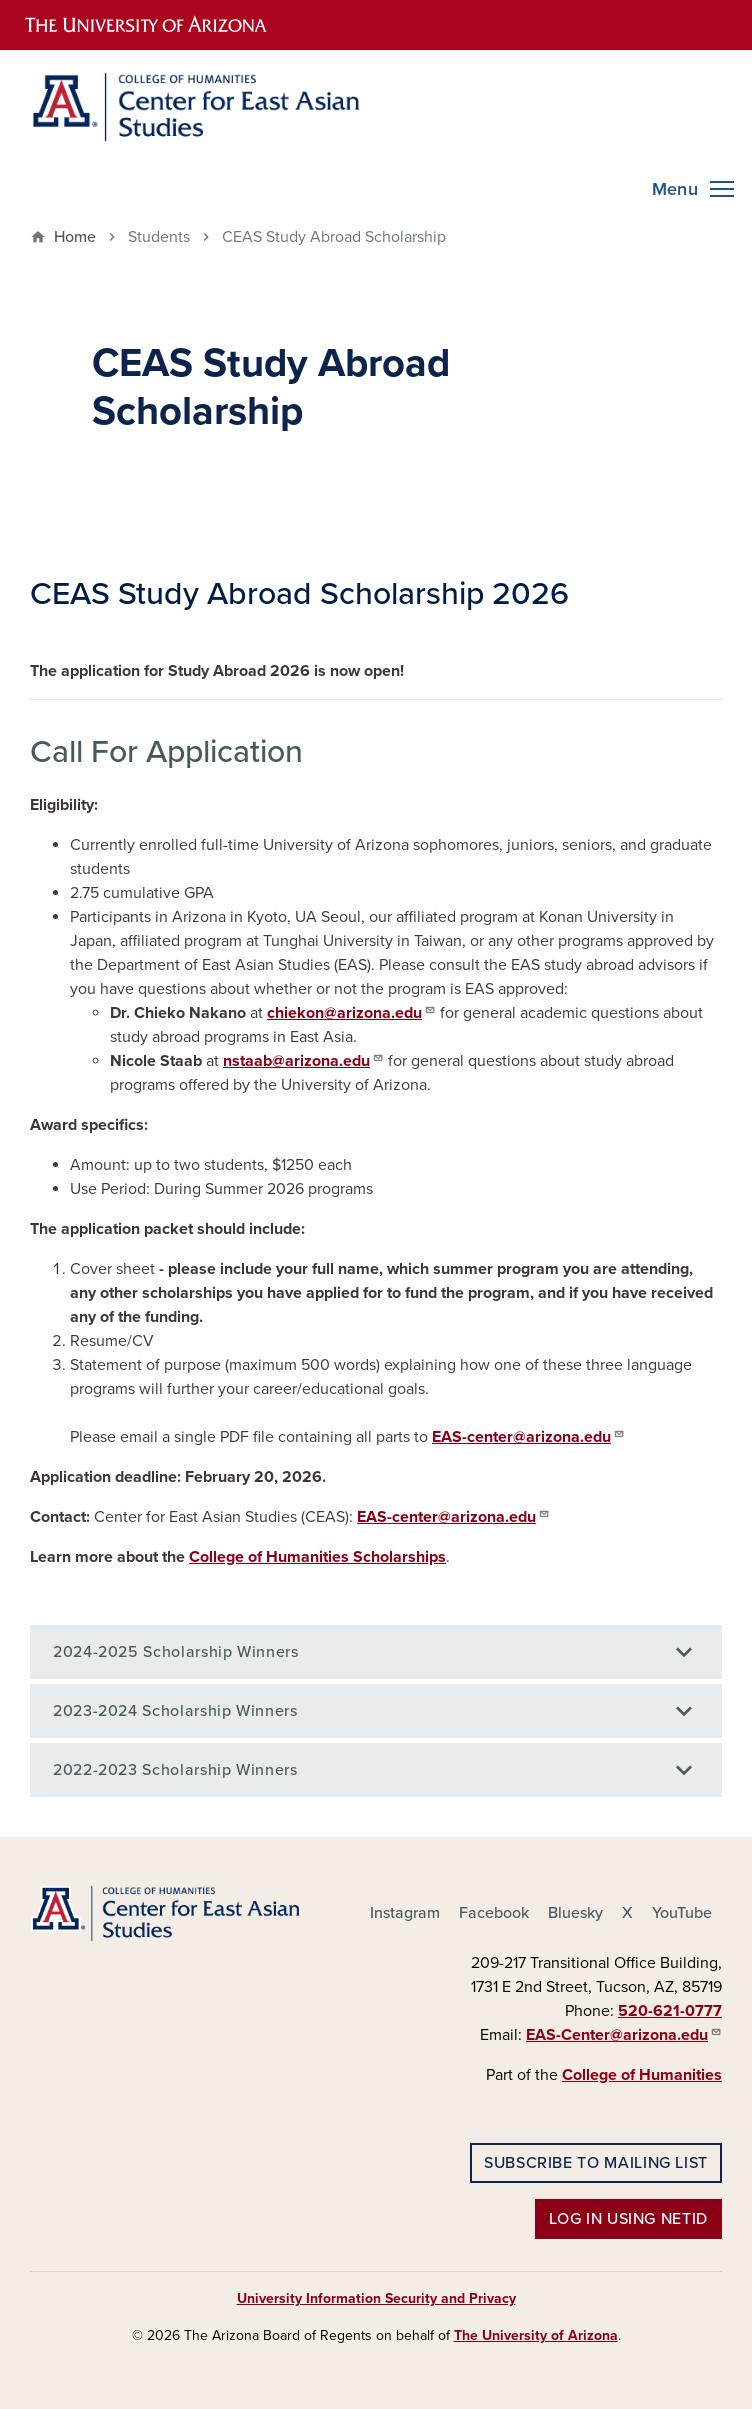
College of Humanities (642, 2075)
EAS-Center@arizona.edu (624, 2034)
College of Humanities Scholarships (317, 1557)
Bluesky (575, 1913)
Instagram (405, 1913)
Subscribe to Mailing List (596, 2163)
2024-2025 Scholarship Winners (176, 1652)
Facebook (494, 1913)
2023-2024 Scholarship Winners (175, 1711)
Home (75, 237)
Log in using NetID (628, 2219)
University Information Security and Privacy (376, 2298)
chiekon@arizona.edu (351, 1012)
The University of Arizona (536, 2335)
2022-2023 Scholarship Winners (175, 1770)
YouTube (682, 1913)
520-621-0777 (670, 2011)
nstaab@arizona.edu (303, 1060)
